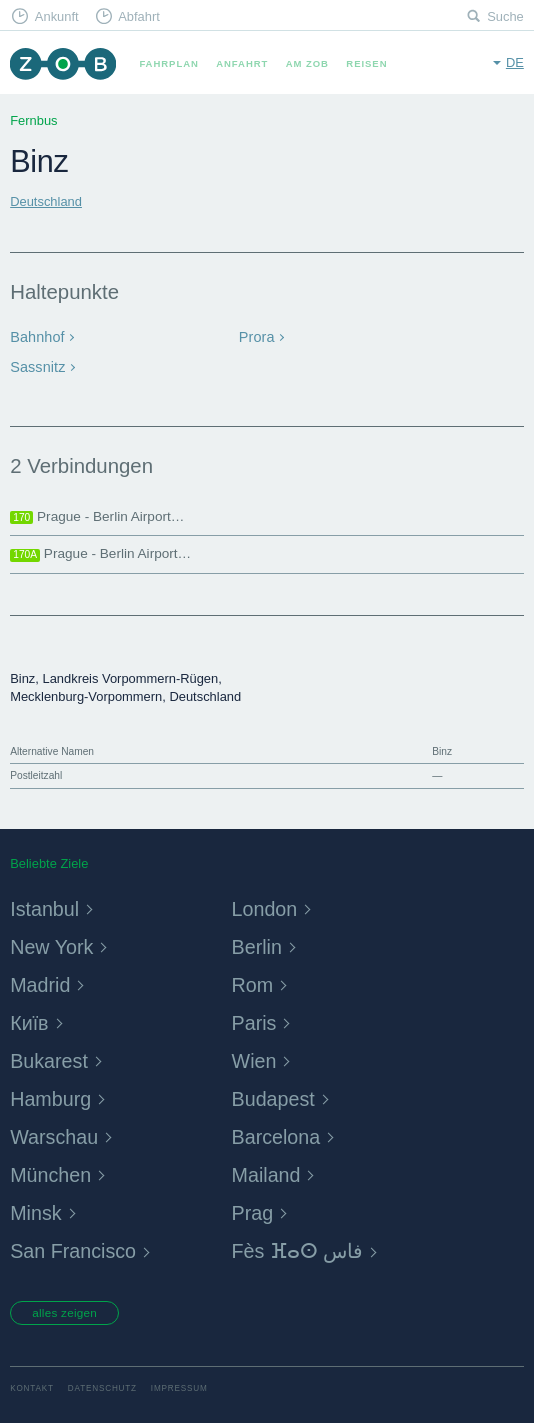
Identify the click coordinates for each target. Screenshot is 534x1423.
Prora (255, 335)
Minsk (38, 1208)
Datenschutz (102, 1386)
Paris (257, 1018)
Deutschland (46, 201)
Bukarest (53, 1056)
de (515, 62)
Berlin (260, 941)
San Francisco (79, 1246)
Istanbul (48, 903)
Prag (255, 1208)
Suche (505, 16)
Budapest (278, 1094)
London (268, 903)
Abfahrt (139, 16)
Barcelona (281, 1132)
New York (56, 941)
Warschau (58, 1132)
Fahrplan (168, 63)
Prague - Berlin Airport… (97, 512)
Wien (257, 1056)
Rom (255, 979)
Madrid (43, 979)
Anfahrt (242, 63)
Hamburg (54, 1094)
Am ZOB (307, 63)
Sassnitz (35, 363)
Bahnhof (34, 335)
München (54, 1170)
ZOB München (62, 63)
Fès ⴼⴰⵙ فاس (305, 1246)
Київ (31, 1018)
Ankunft (57, 16)
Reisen (366, 63)
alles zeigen (68, 1310)
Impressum (179, 1386)
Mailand (270, 1170)
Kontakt (32, 1386)
